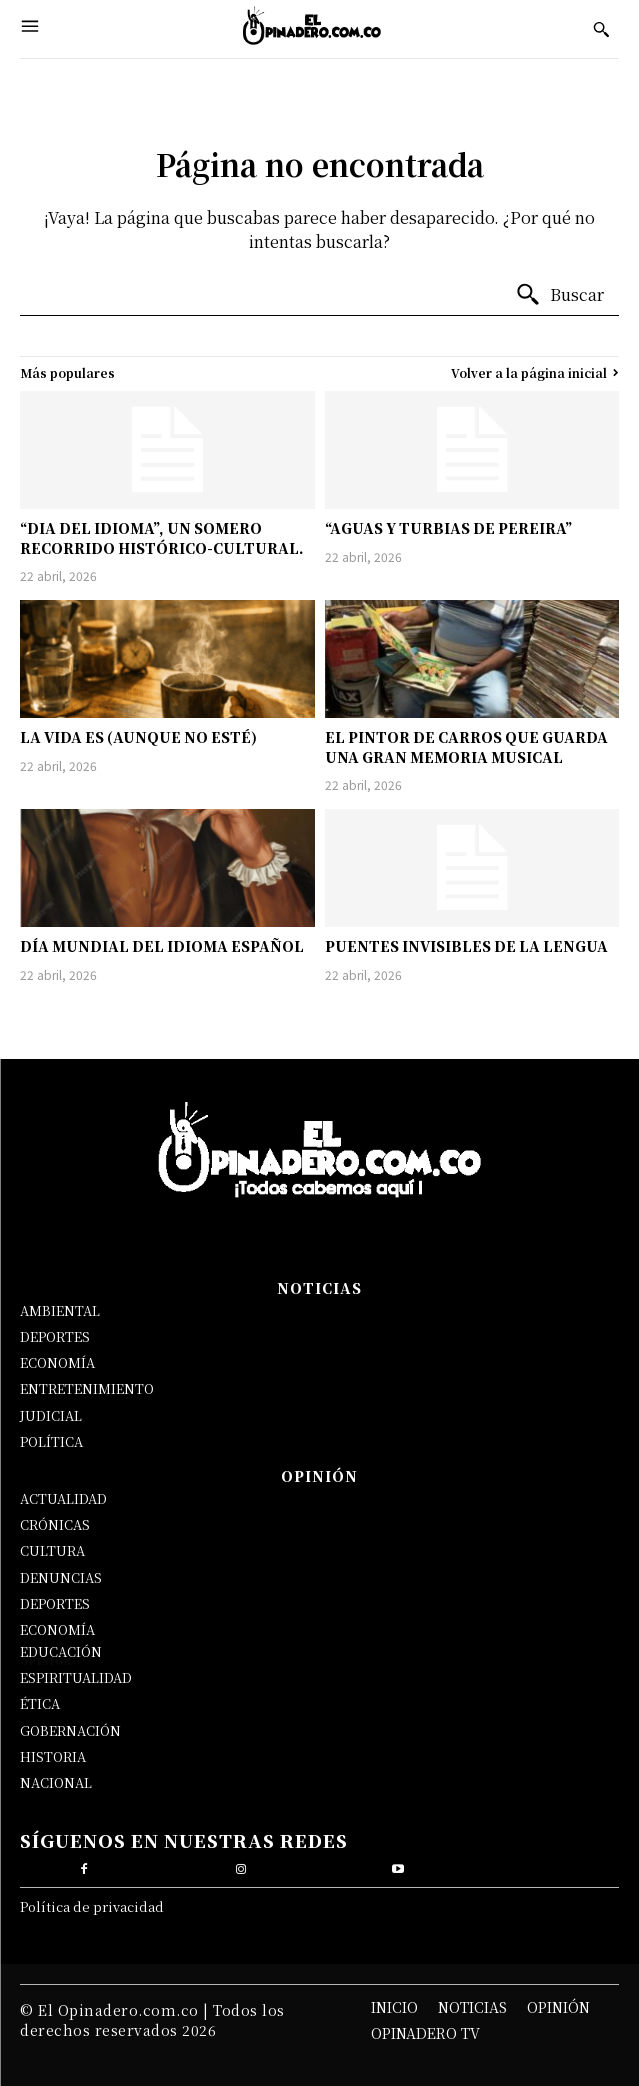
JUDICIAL (51, 1415)
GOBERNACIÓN (70, 1730)
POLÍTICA (51, 1441)
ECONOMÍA (57, 1362)
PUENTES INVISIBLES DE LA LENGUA (466, 946)
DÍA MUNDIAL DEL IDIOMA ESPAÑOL (162, 946)
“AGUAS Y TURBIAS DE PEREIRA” (448, 528)
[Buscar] (559, 295)
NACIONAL (56, 1782)
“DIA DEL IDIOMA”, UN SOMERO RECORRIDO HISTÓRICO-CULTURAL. (162, 538)
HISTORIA (53, 1756)
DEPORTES (55, 1336)
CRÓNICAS (55, 1524)
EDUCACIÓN (61, 1651)
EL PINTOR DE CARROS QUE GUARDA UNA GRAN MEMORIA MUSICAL (466, 747)
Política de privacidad (92, 1906)
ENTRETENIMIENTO (87, 1388)
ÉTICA (40, 1703)
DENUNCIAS (61, 1577)
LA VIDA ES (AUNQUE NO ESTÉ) (138, 737)
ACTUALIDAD (63, 1498)
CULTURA (52, 1550)
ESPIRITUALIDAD (76, 1677)
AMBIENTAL (60, 1310)
